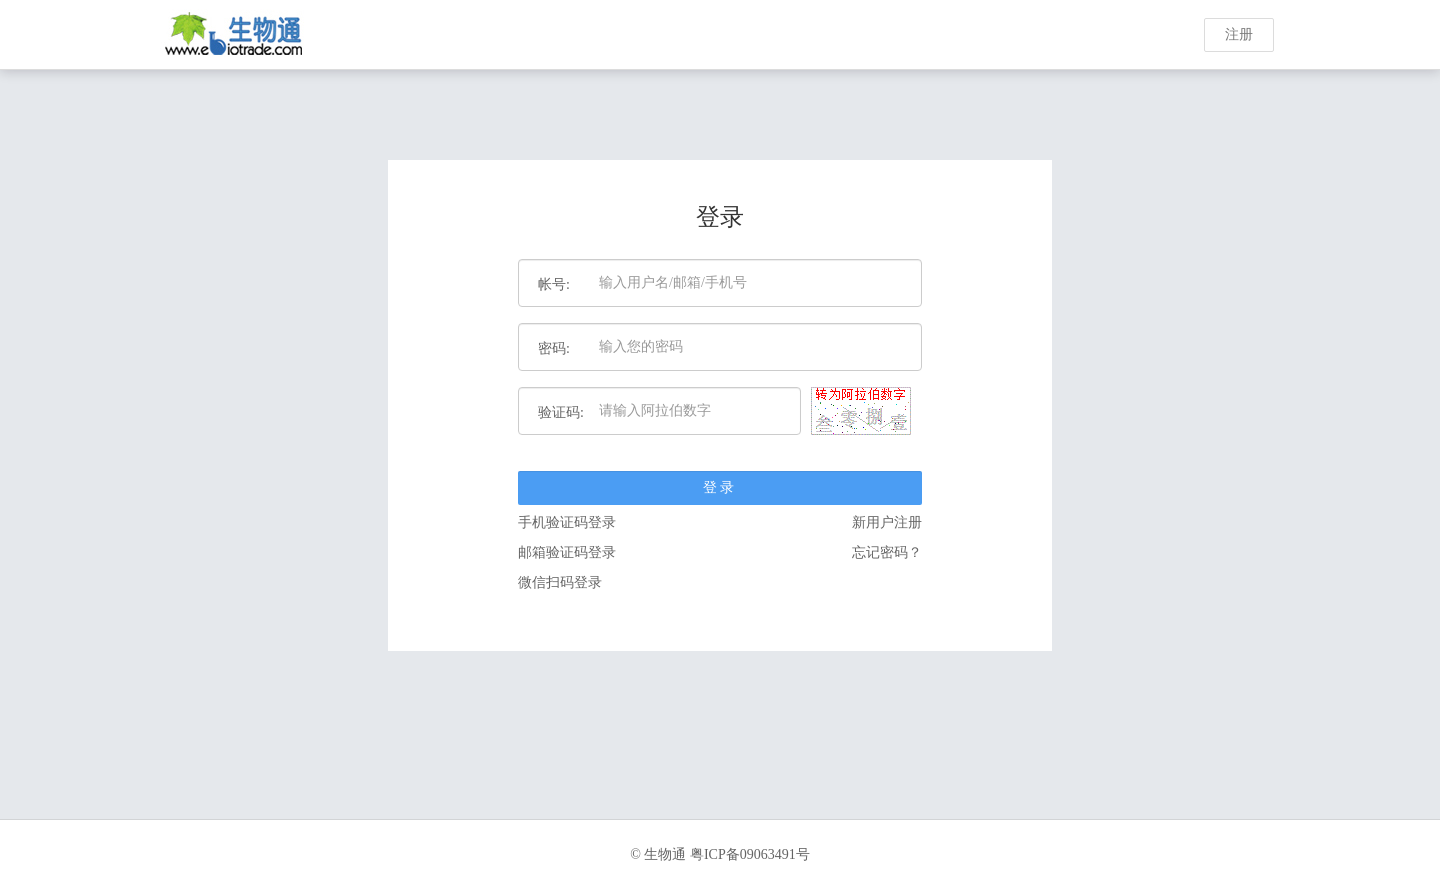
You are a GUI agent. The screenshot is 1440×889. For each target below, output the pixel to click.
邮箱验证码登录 (567, 552)
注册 (1239, 34)
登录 (720, 487)
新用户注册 (887, 522)
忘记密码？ (887, 552)
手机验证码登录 (567, 522)
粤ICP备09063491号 (750, 854)
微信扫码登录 (560, 582)
